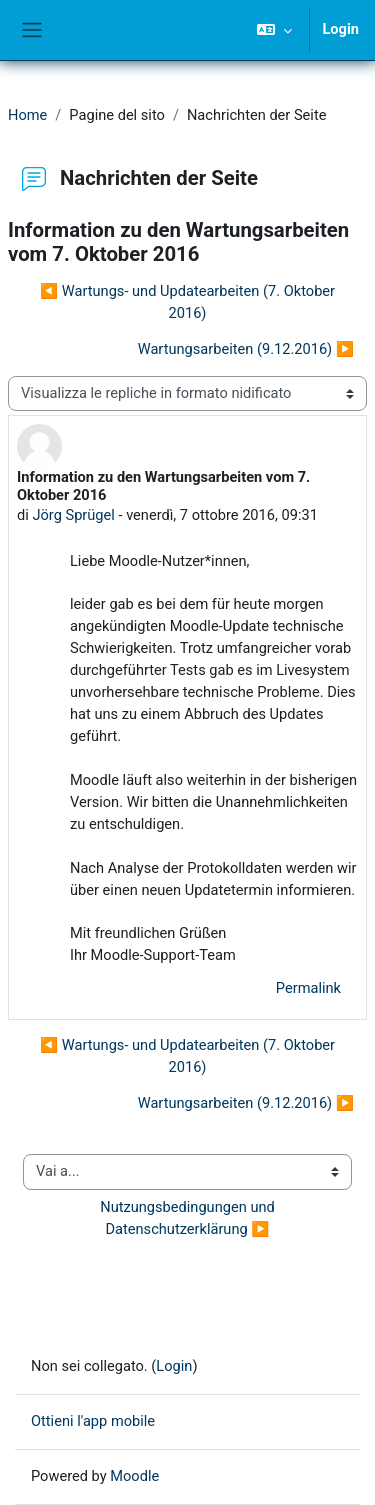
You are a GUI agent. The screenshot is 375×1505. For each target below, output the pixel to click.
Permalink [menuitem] (308, 988)
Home (27, 115)
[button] (274, 30)
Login (340, 29)
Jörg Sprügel (73, 515)
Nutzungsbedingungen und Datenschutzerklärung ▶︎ (189, 1218)
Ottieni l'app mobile (93, 1421)
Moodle (134, 1476)
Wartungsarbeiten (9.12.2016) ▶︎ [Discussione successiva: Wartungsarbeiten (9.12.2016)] (246, 349)
